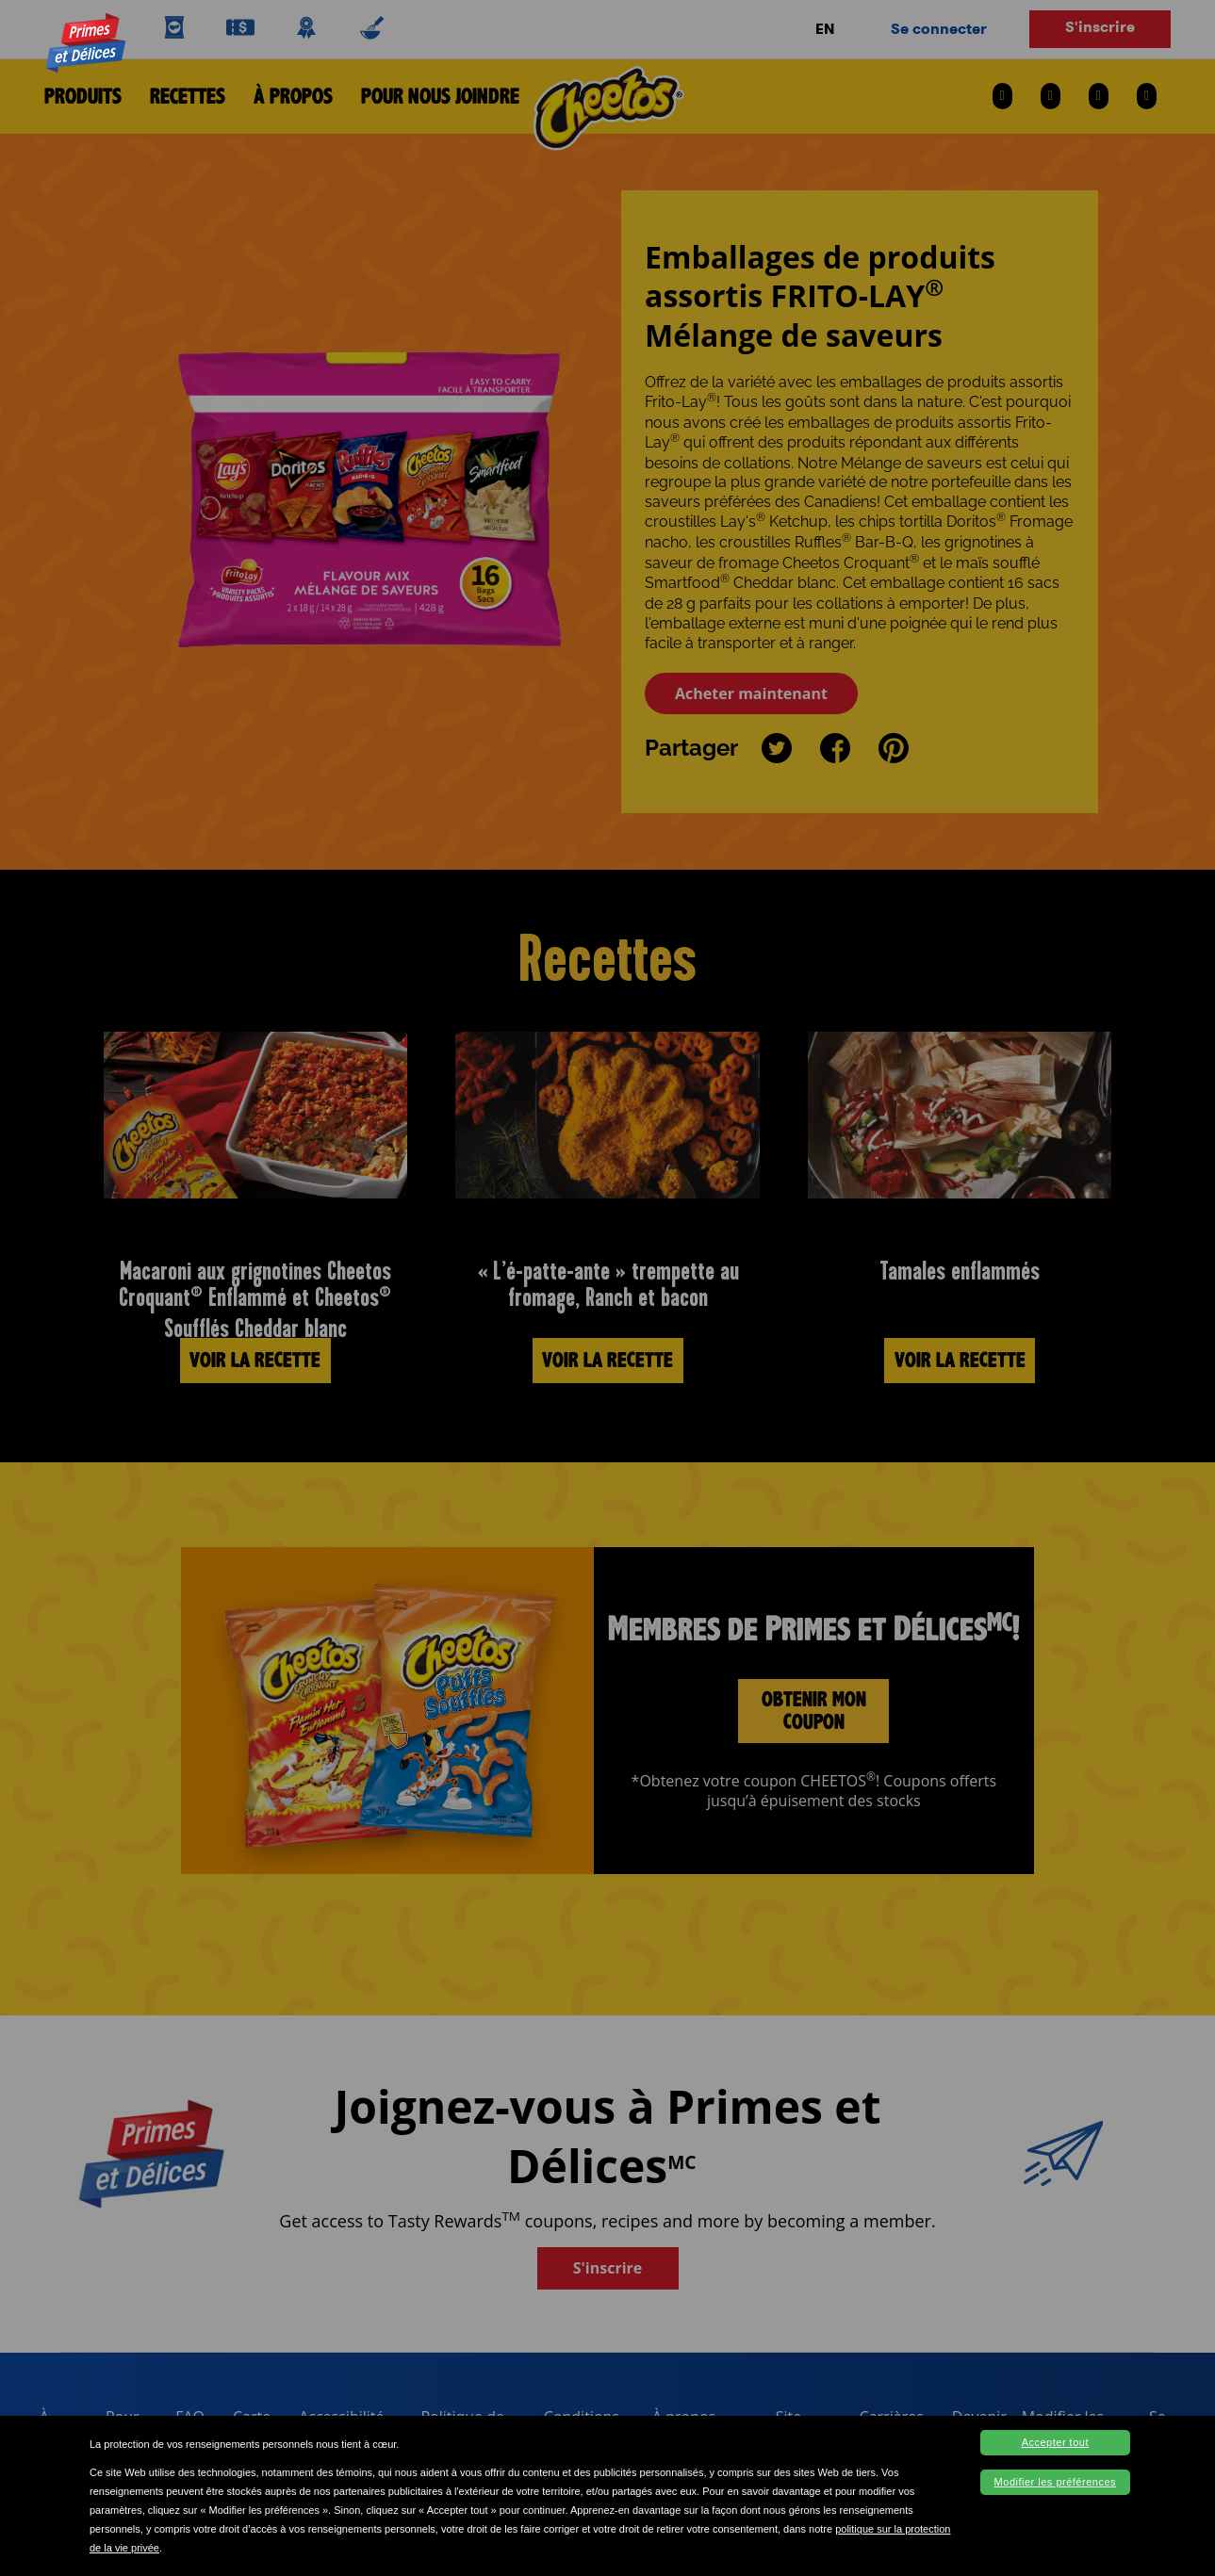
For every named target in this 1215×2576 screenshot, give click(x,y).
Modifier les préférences (1055, 2481)
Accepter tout (1055, 2442)
